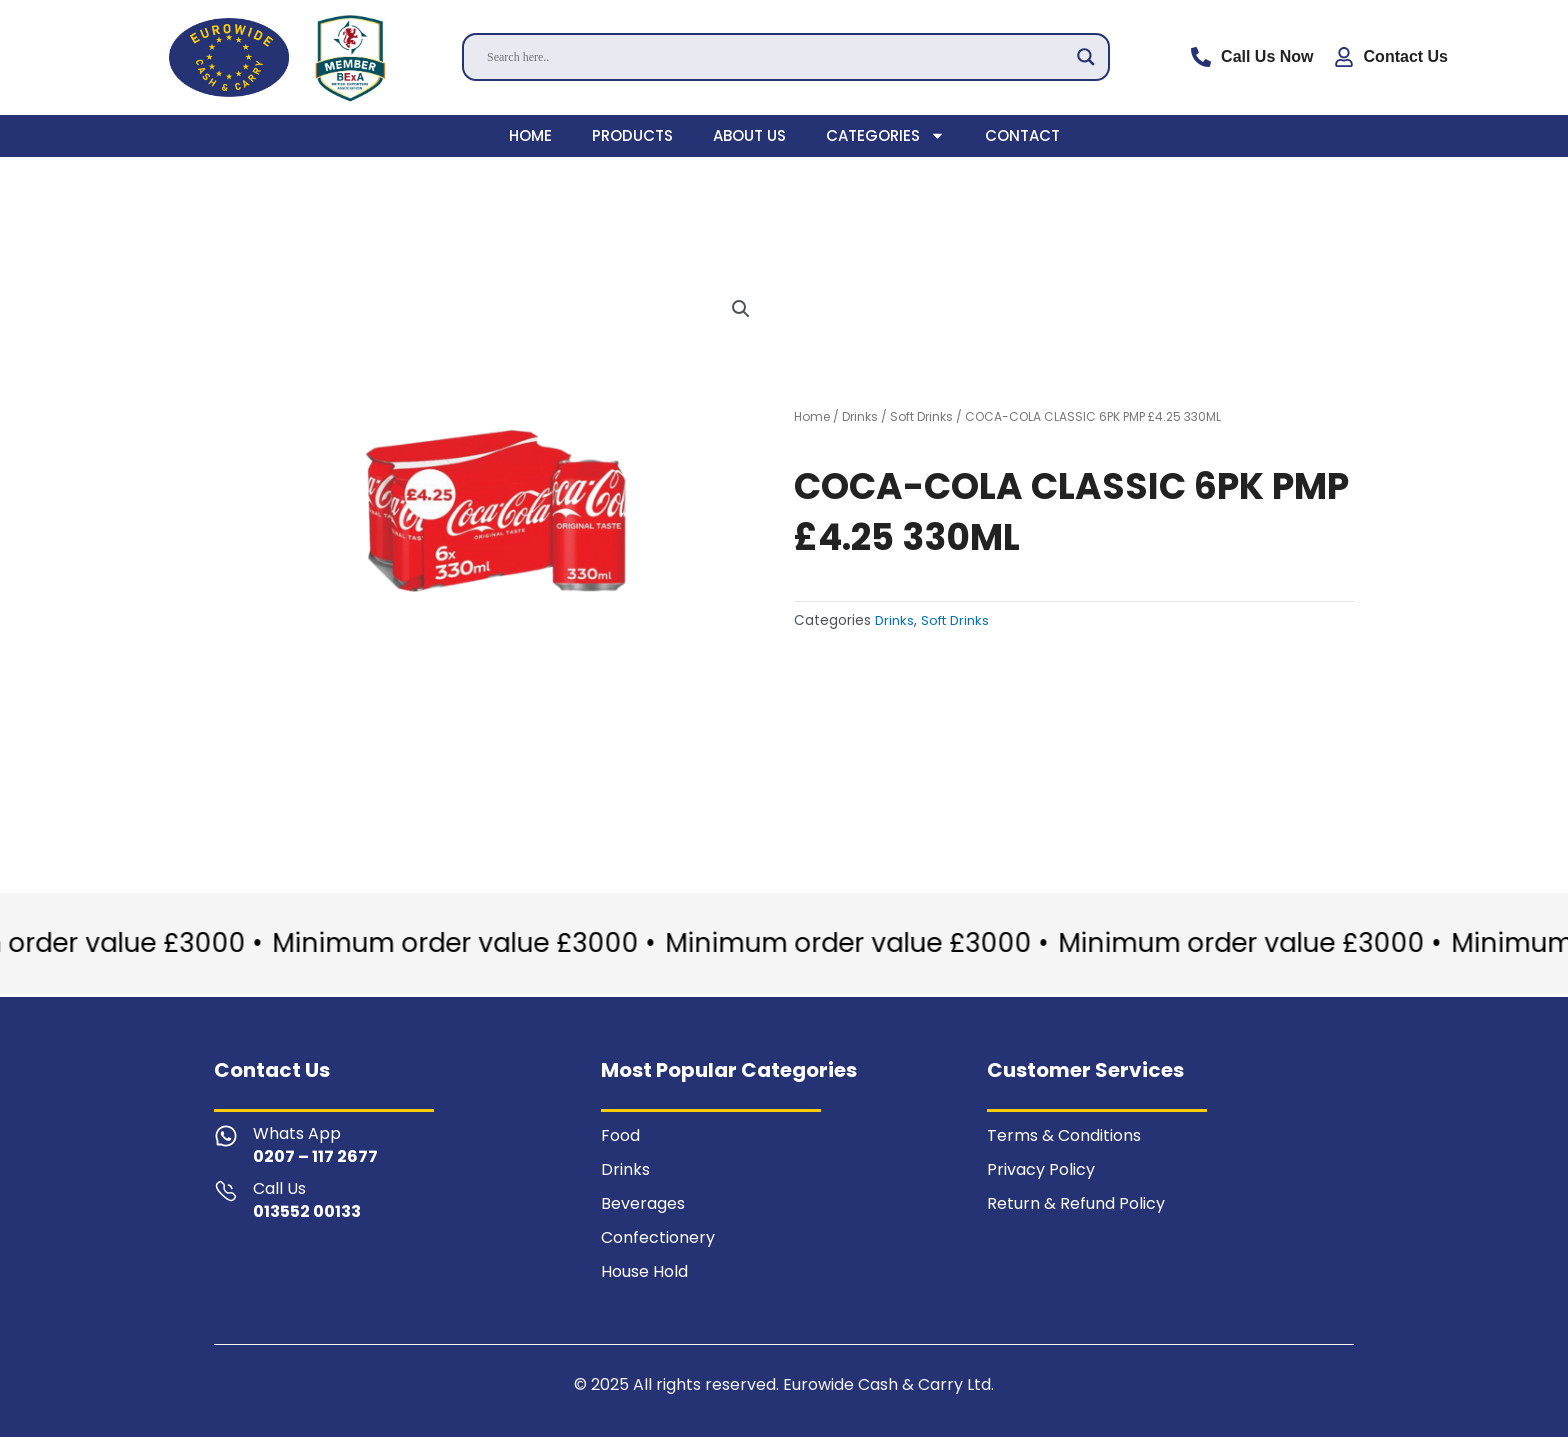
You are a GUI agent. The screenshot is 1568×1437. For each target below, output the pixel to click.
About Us (749, 136)
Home (530, 136)
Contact (1022, 136)
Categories (885, 136)
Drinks (860, 416)
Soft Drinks (921, 416)
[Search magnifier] (1086, 57)
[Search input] (777, 57)
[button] (741, 310)
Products (632, 136)
